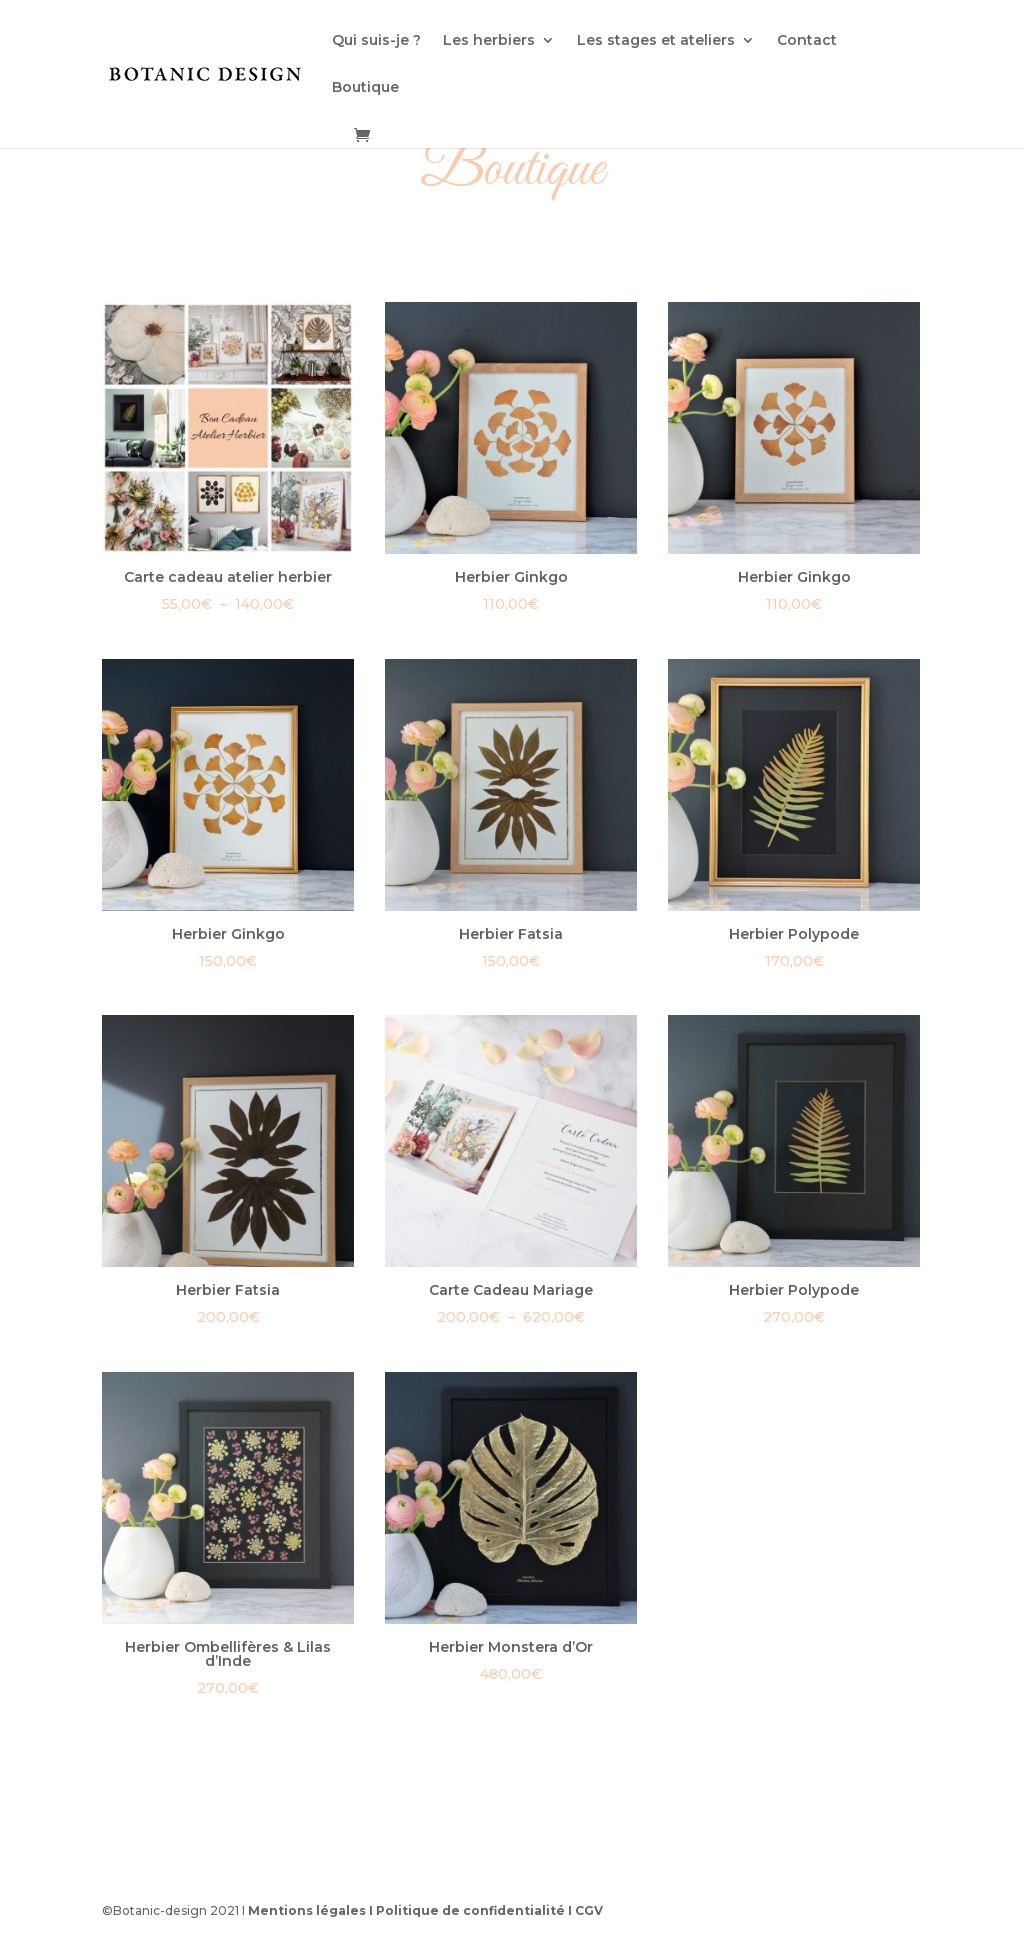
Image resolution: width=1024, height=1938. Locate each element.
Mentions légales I (312, 1910)
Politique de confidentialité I (475, 1910)
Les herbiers (489, 41)
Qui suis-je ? (376, 41)
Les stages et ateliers (656, 41)
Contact (807, 41)
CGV (589, 1910)
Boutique (365, 88)
